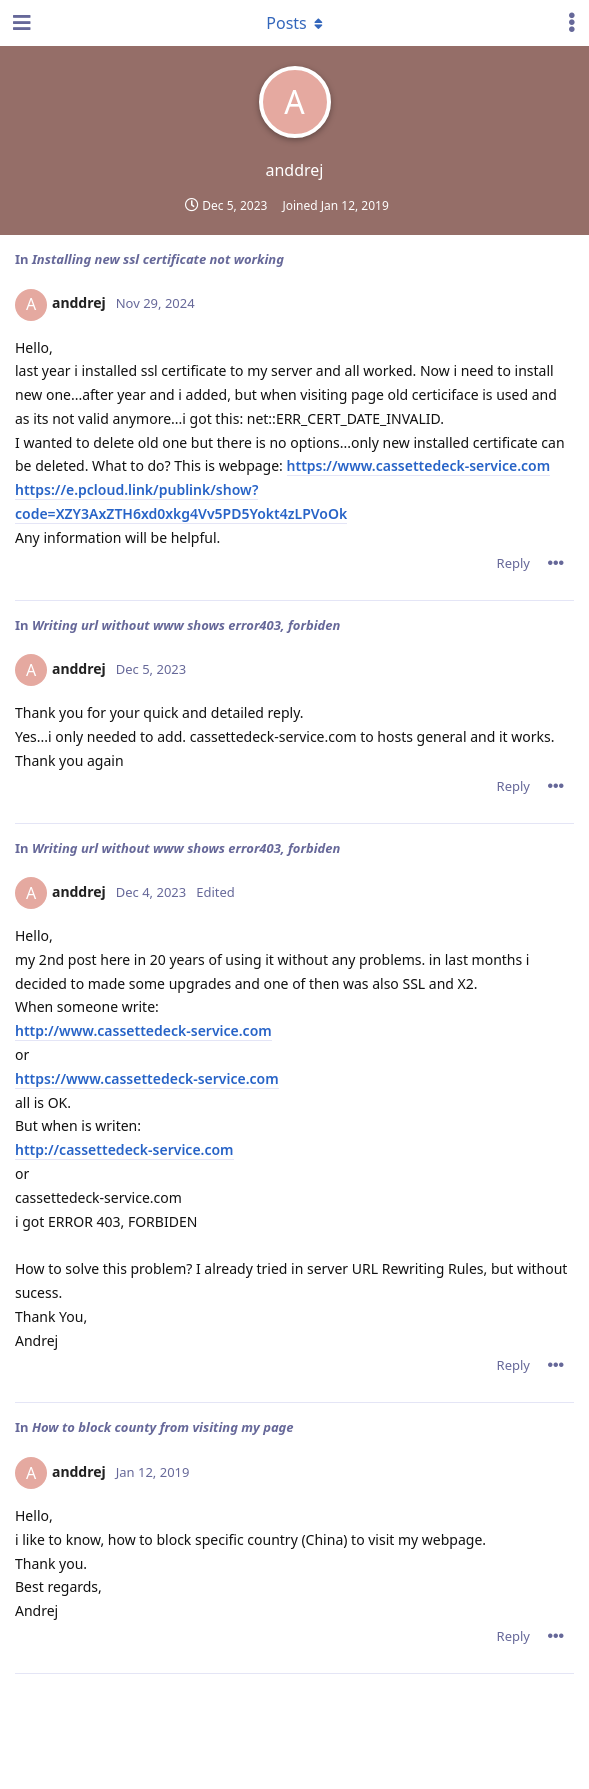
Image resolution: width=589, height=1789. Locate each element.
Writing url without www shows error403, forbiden (186, 625)
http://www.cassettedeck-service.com (143, 1030)
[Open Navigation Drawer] (20, 23)
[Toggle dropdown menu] (295, 23)
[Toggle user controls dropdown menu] (572, 23)
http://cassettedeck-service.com (124, 1149)
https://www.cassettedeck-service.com (419, 465)
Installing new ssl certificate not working (158, 259)
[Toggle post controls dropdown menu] (556, 563)
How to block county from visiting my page (163, 1427)
